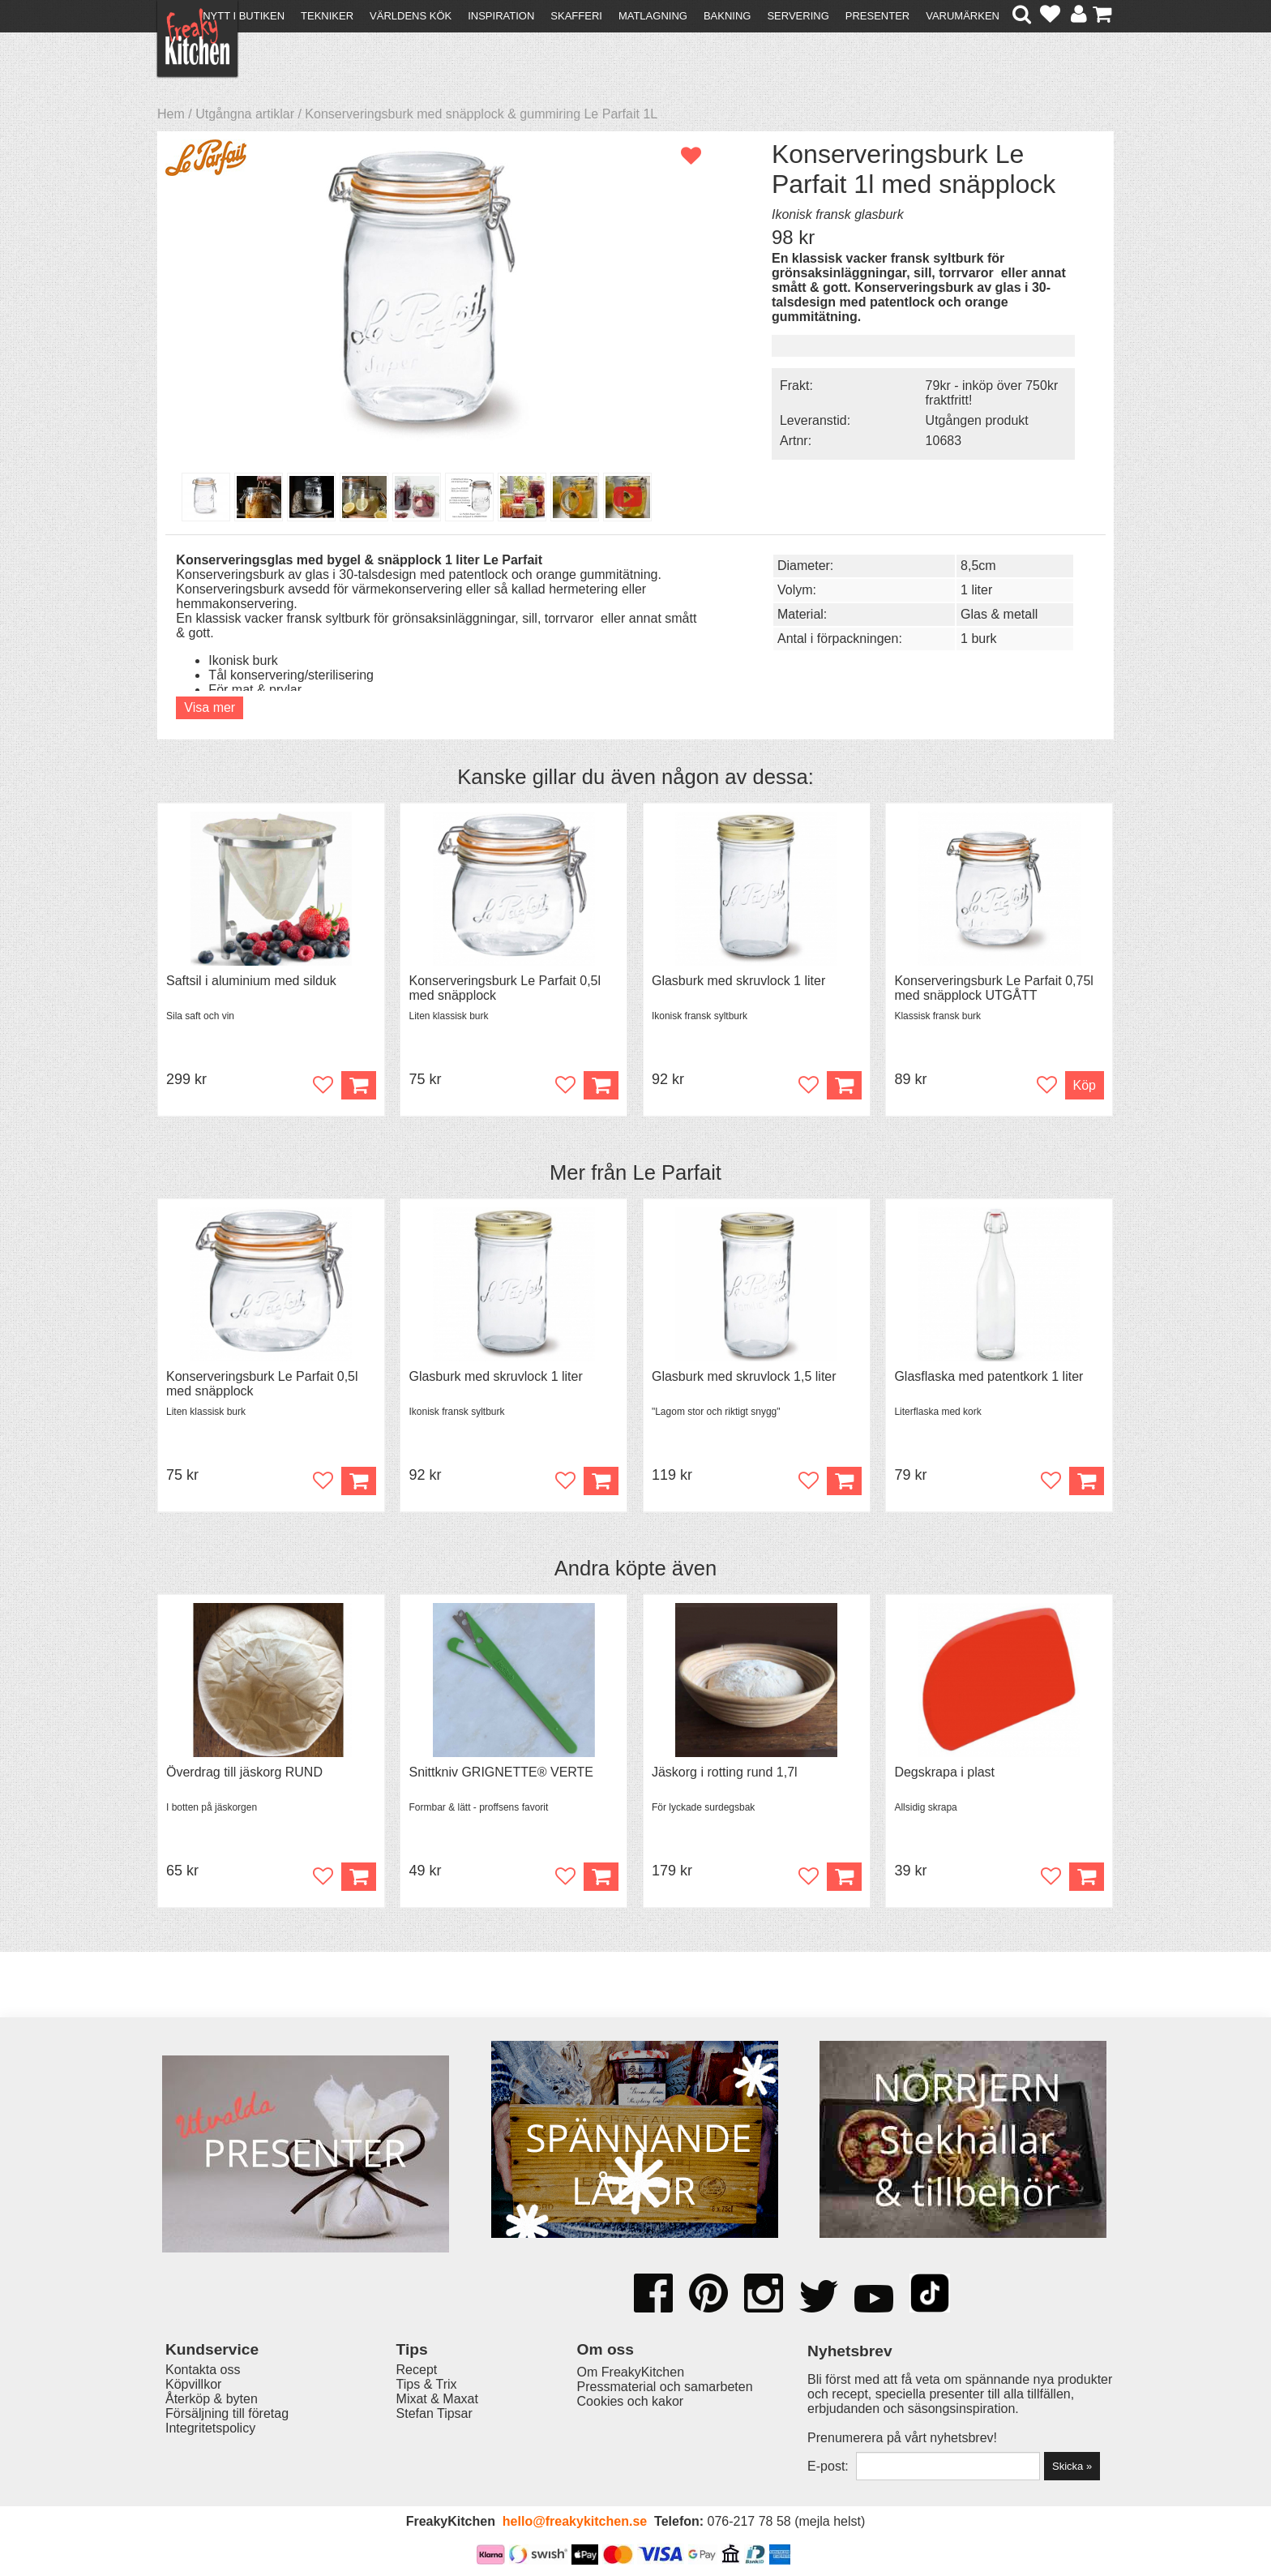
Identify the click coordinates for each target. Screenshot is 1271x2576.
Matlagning (652, 16)
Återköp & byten (211, 2399)
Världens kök (410, 16)
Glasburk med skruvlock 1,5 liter (744, 1376)
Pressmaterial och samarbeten (665, 2387)
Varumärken (962, 16)
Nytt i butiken (244, 16)
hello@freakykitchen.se (575, 2521)
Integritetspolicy (210, 2428)
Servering (797, 16)
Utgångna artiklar (244, 114)
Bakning (727, 16)
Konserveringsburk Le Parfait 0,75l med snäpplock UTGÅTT (993, 988)
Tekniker (327, 16)
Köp (1084, 1085)
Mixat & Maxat (437, 2399)
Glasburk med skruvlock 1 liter (738, 981)
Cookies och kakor (630, 2401)
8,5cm (978, 565)
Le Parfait (676, 1172)
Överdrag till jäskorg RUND (244, 1772)
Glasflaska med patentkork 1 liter (988, 1376)
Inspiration (501, 16)
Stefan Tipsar (434, 2413)
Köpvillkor (193, 2384)
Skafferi (576, 16)
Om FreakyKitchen (630, 2372)
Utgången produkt (977, 420)
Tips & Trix (426, 2384)
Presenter (877, 16)
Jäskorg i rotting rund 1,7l (725, 1772)
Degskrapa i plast (944, 1772)
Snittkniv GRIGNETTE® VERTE (501, 1772)
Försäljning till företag (227, 2413)
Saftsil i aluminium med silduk (251, 981)
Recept (417, 2370)
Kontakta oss (203, 2370)
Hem (171, 114)
